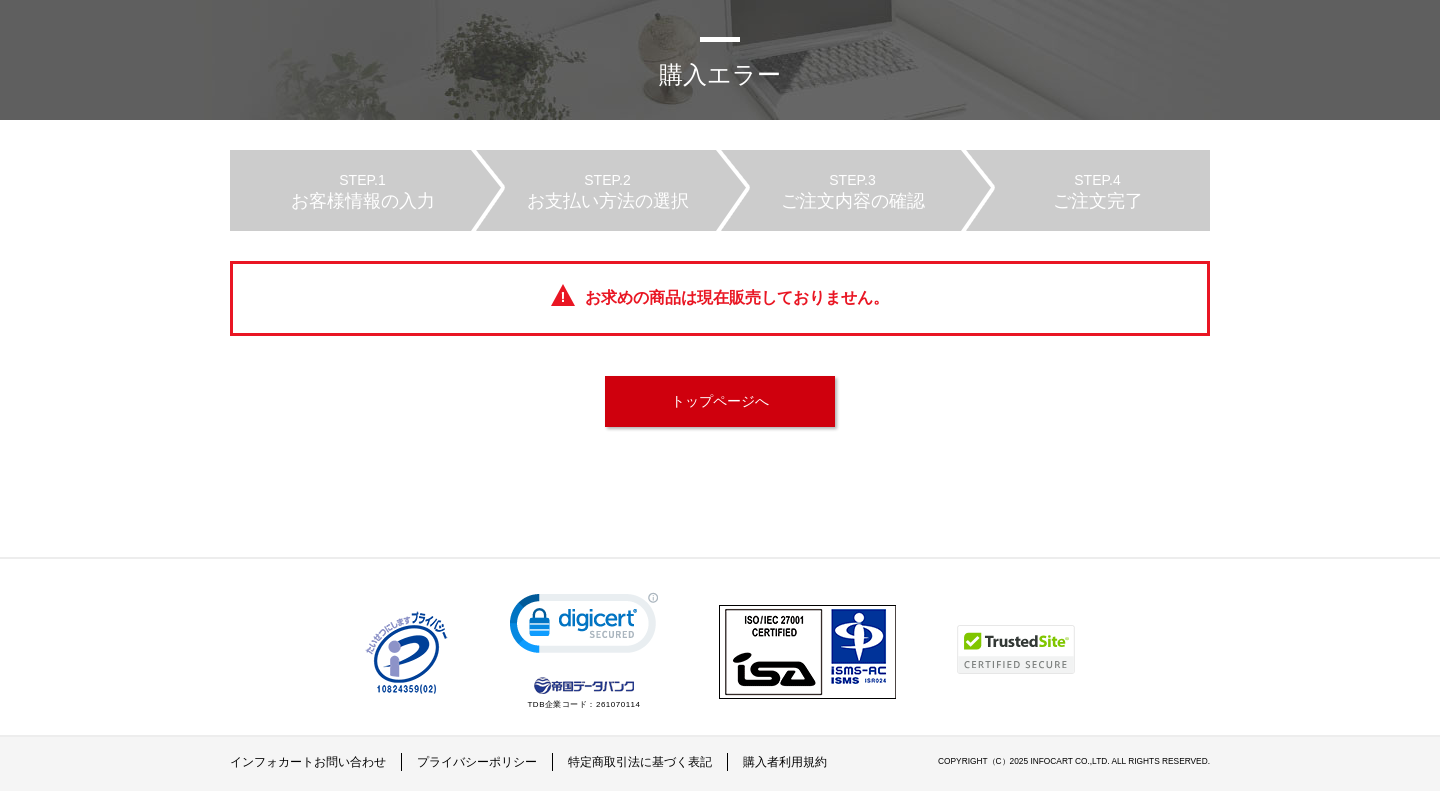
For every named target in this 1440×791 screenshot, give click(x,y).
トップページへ (720, 401)
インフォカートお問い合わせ (308, 762)
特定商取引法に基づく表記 (640, 762)
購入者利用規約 (785, 762)
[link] (584, 627)
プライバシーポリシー (477, 762)
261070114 (618, 704)
